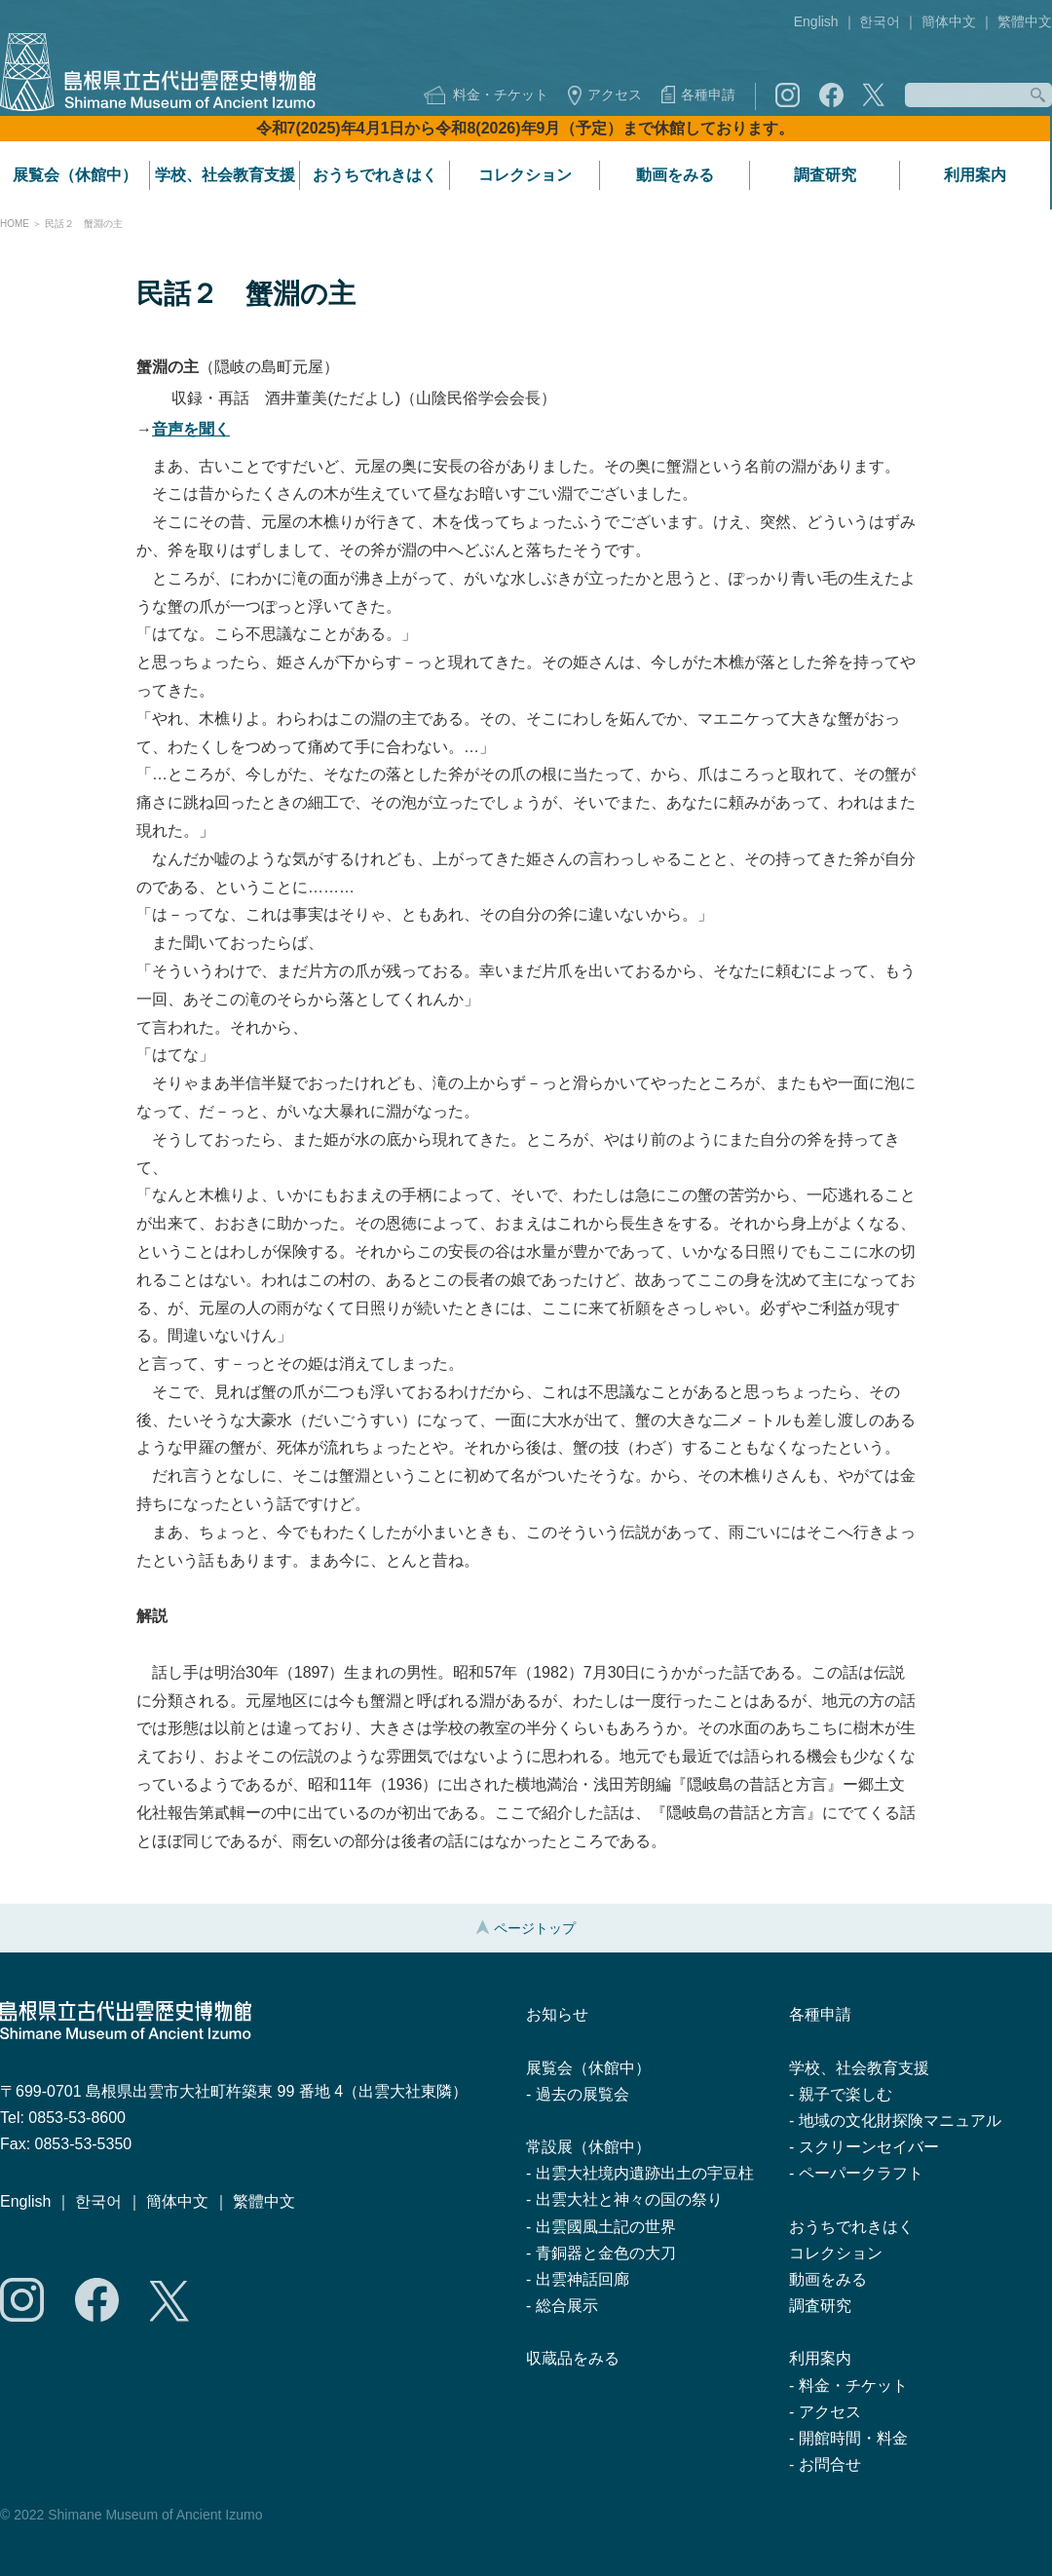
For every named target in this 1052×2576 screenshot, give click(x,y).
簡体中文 (948, 21)
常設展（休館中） (588, 2147)
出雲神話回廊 (582, 2279)
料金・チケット (500, 94)
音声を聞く (191, 429)
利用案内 (975, 175)
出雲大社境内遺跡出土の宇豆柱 (645, 2173)
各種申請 (708, 94)
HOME (14, 223)
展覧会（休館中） (75, 175)
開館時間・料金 (853, 2438)
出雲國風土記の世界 (606, 2226)
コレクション (525, 175)
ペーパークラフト (861, 2173)
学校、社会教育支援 (225, 175)
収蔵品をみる (573, 2358)
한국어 (879, 21)
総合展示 (567, 2305)
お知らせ (557, 2014)
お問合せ (830, 2464)
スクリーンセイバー (869, 2147)
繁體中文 (1024, 21)
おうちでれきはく (375, 175)
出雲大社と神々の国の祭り (629, 2199)
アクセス (614, 94)
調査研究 (825, 175)
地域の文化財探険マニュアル (900, 2120)
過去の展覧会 (582, 2094)
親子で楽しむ (845, 2094)
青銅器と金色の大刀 (606, 2253)
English (816, 21)
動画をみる (675, 175)
